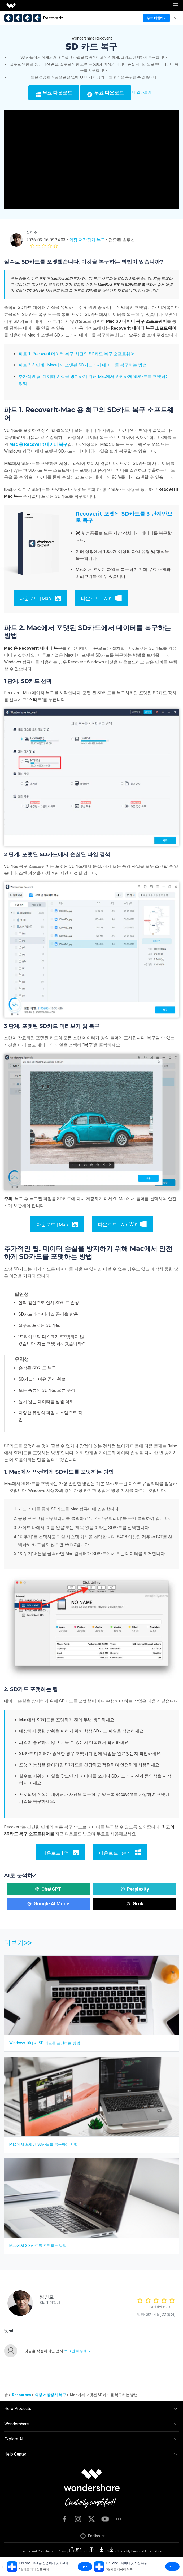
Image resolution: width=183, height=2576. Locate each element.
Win (117, 1224)
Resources (21, 2395)
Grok (134, 1903)
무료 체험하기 (157, 18)
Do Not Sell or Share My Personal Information (129, 2551)
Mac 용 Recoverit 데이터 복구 (38, 444)
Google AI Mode (48, 1903)
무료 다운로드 (54, 93)
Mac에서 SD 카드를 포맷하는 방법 (38, 2245)
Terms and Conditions (37, 2551)
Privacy (63, 2551)
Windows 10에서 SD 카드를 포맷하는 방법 (44, 2043)
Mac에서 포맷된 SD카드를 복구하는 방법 (43, 2144)
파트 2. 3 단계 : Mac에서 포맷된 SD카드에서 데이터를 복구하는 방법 (83, 365)
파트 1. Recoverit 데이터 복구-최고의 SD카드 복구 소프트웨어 (77, 353)
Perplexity (135, 1889)
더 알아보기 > (143, 92)
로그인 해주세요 (77, 2351)
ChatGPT (48, 1889)
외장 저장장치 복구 (87, 239)
